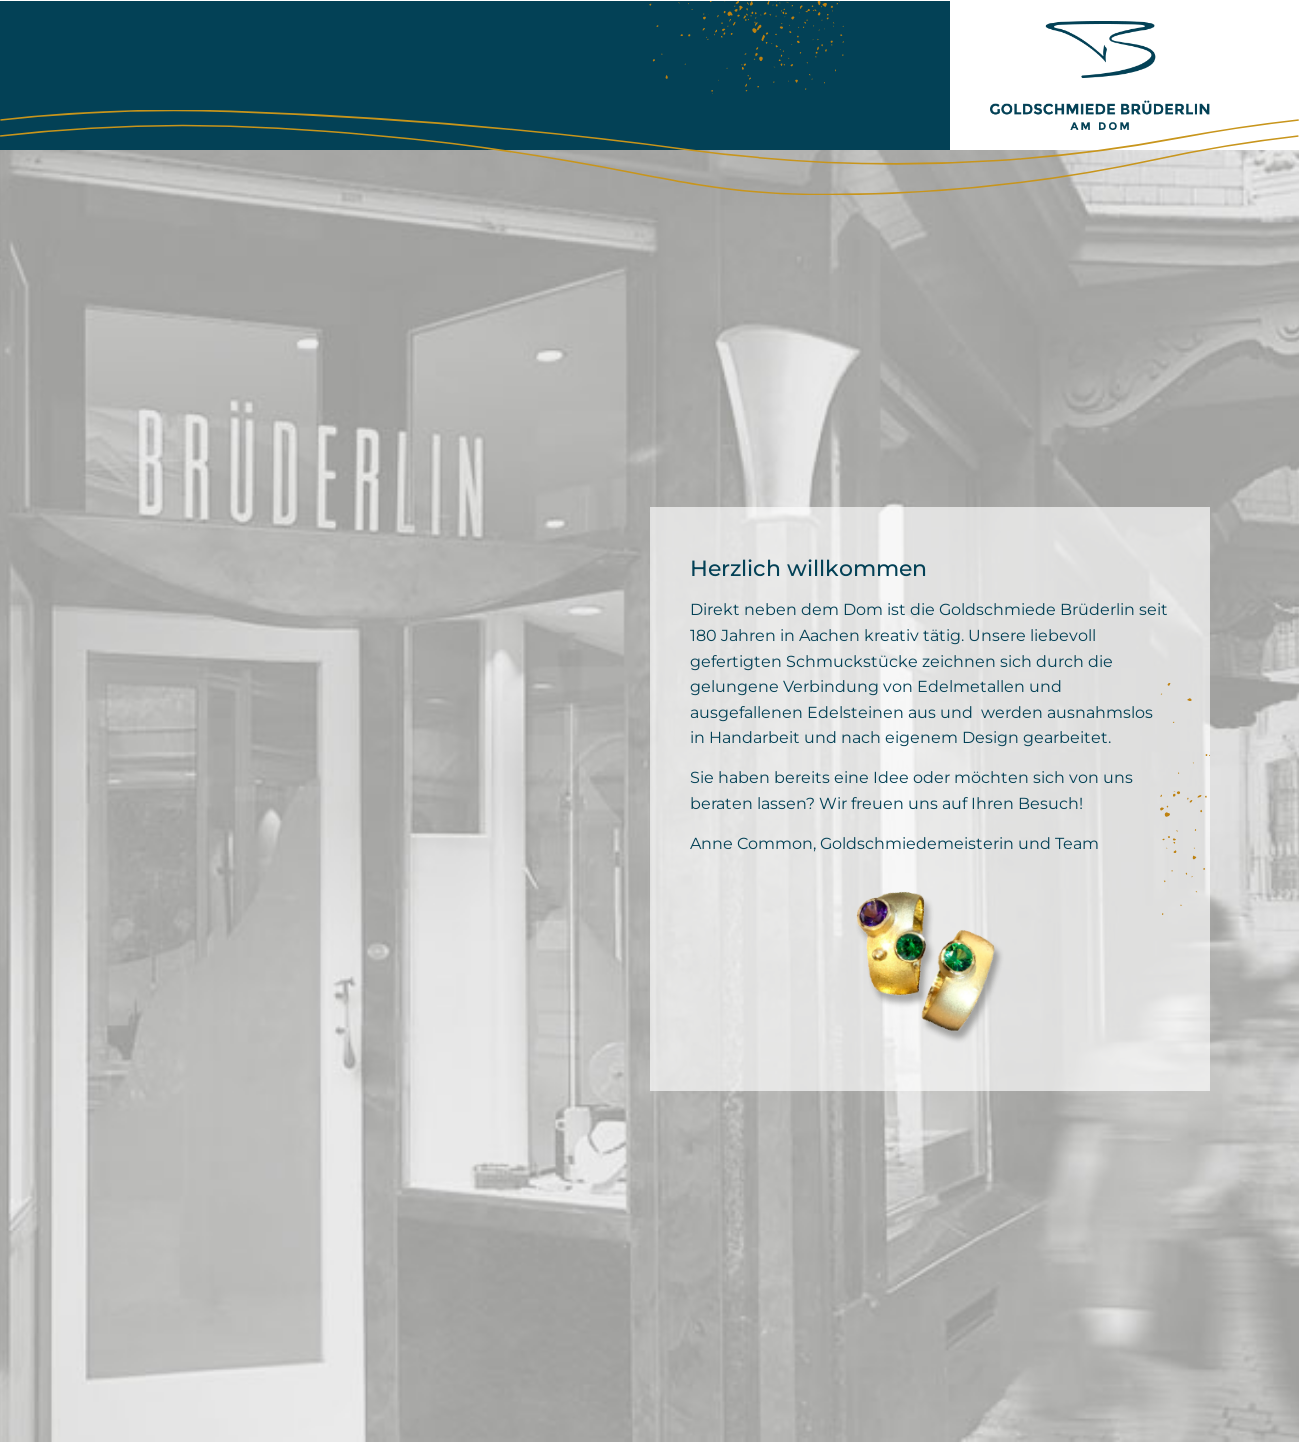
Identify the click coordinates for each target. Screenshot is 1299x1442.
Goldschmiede (260, 74)
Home (130, 74)
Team (388, 74)
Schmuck (494, 74)
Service (608, 74)
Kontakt (717, 74)
